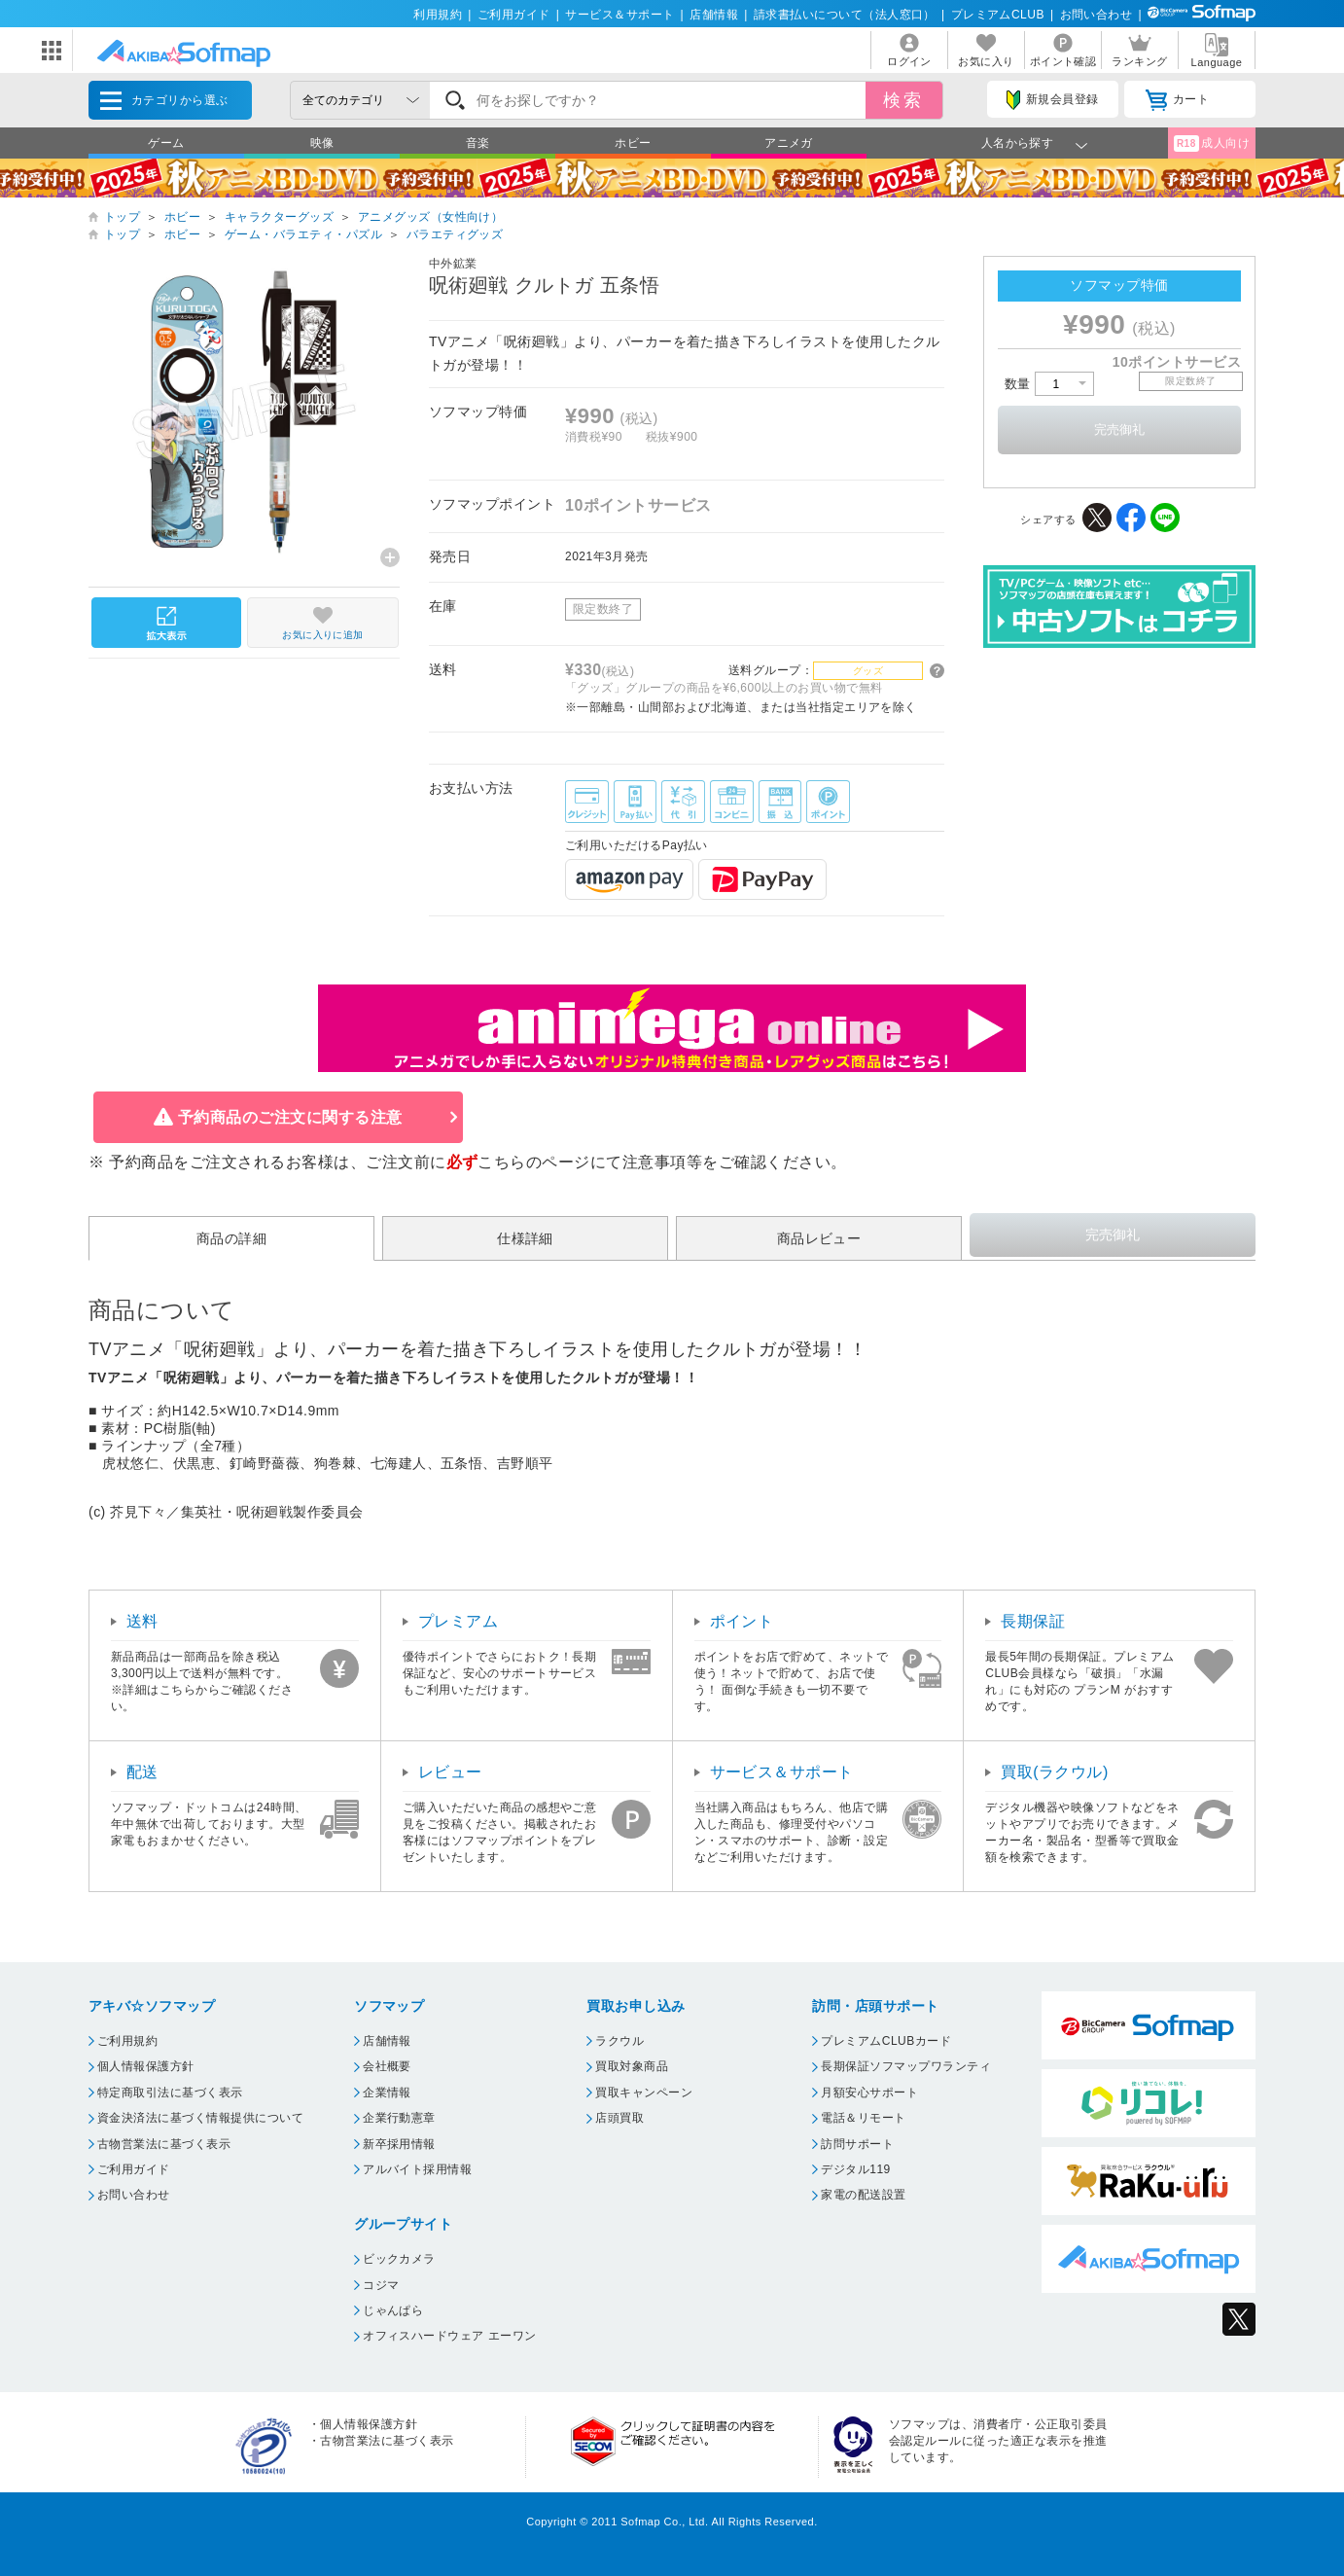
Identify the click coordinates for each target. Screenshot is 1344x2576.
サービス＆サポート (619, 14)
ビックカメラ (399, 2259)
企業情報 (387, 2092)
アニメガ (788, 143)
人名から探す (1017, 143)
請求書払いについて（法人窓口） (845, 14)
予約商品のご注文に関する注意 (290, 1117)
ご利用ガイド (513, 14)
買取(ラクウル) (1055, 1772)
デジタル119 (855, 2169)
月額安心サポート (869, 2092)
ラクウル (619, 2041)
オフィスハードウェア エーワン (450, 2336)
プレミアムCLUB (997, 14)
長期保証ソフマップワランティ (906, 2066)
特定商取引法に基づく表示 (170, 2092)
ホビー (633, 143)
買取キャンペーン (643, 2092)
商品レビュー (819, 1238)
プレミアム (458, 1621)
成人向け (1212, 143)
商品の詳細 (231, 1238)
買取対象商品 (631, 2066)
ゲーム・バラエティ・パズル (303, 234)
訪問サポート (857, 2144)
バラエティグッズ (455, 234)
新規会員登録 (1052, 100)
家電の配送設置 (863, 2194)
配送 (142, 1772)
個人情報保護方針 (146, 2066)
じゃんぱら (393, 2310)
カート (1177, 100)
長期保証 (1033, 1621)
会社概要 (387, 2066)
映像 (322, 143)
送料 (142, 1621)
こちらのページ (533, 1162)
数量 (1049, 384)
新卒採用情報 (399, 2144)
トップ (122, 217)
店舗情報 (714, 14)
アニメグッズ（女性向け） (431, 217)
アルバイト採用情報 (417, 2169)
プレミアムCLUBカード (886, 2041)
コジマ (381, 2285)
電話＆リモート (863, 2118)
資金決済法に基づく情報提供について (200, 2118)
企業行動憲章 (399, 2118)
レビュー (450, 1772)
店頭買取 (619, 2118)
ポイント (742, 1621)
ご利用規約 (127, 2041)
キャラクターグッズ (279, 217)
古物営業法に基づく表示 (163, 2144)
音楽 (478, 143)
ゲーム (166, 143)
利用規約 (437, 14)
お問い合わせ (1096, 14)
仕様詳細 (525, 1238)
